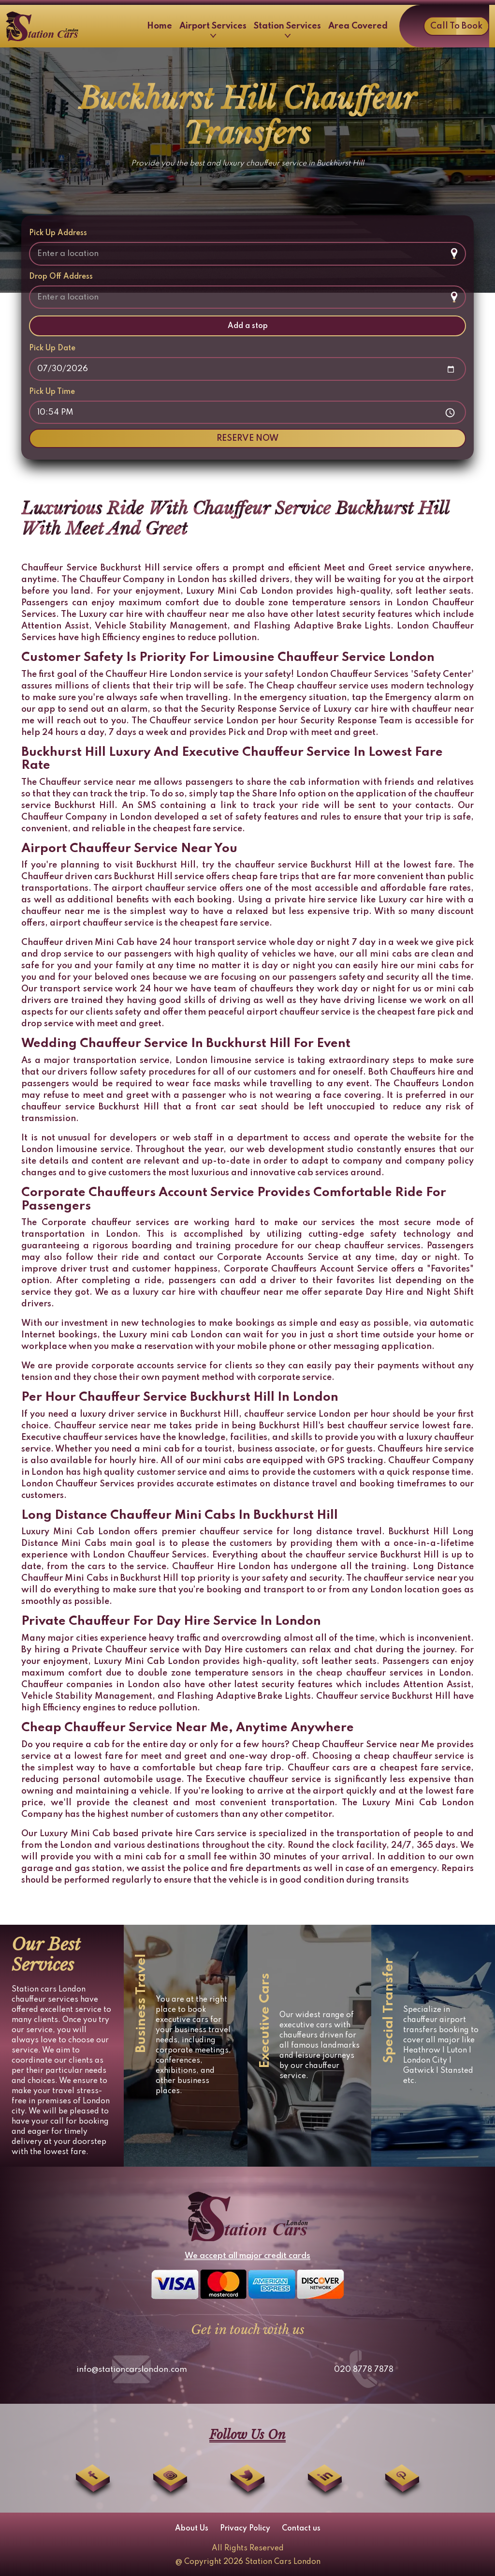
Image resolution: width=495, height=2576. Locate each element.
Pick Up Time (52, 392)
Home (159, 26)
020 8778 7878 (363, 2370)
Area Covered (358, 26)
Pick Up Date (52, 348)
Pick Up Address (58, 233)
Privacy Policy (245, 2528)
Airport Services (213, 30)
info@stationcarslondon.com (131, 2370)
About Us (191, 2528)
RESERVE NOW (247, 438)
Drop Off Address (61, 277)
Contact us (301, 2528)
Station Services (287, 30)
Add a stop (248, 326)
